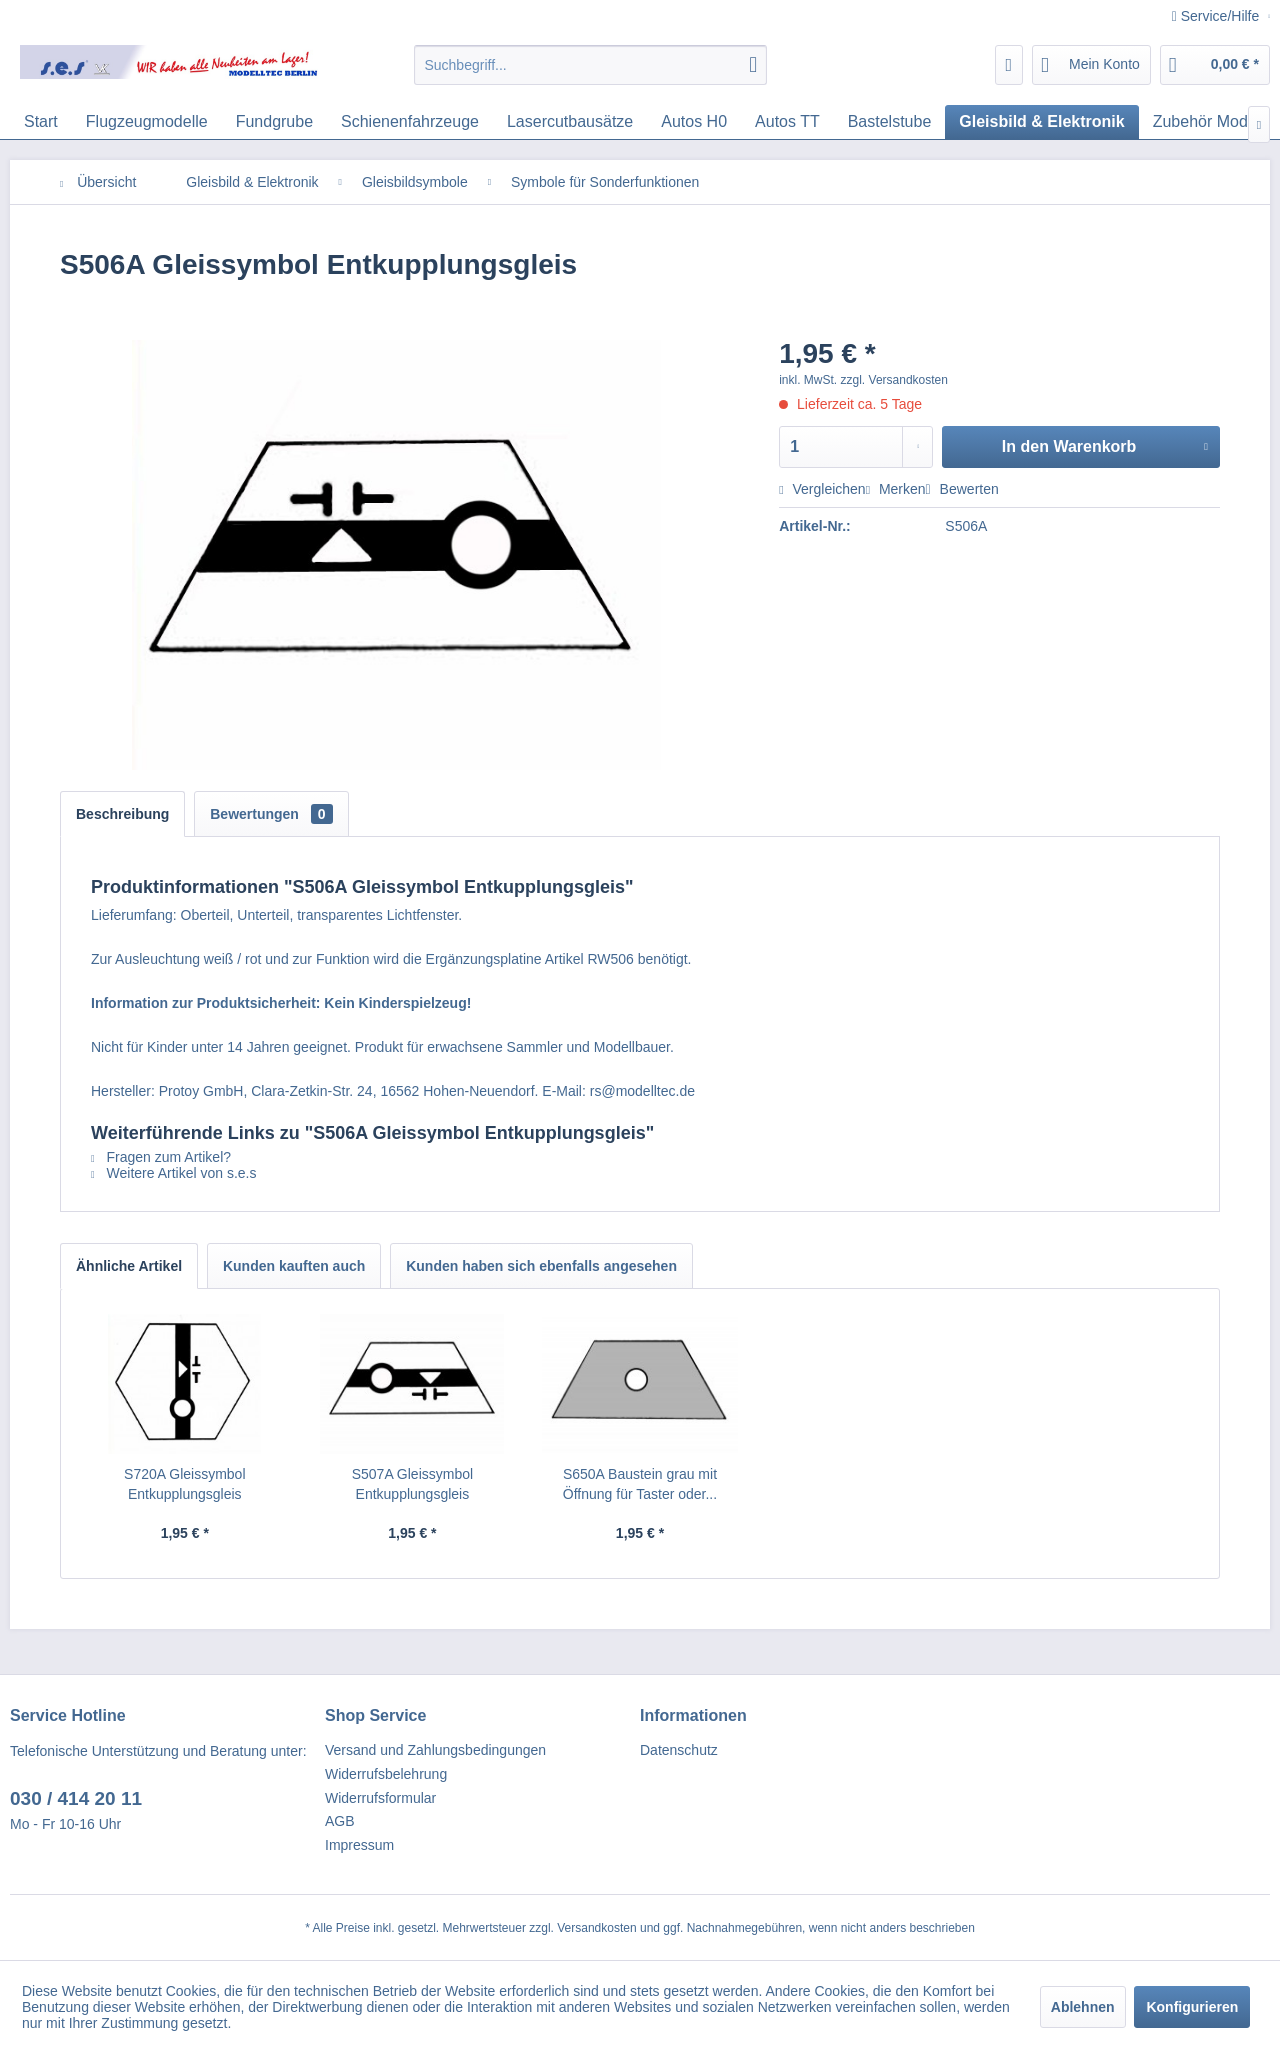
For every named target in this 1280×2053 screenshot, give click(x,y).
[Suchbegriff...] (590, 65)
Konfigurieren (1192, 2007)
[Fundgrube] (274, 122)
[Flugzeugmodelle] (147, 122)
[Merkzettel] (1009, 65)
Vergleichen (822, 489)
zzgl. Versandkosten (894, 380)
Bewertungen (271, 814)
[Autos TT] (787, 122)
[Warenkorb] (1215, 65)
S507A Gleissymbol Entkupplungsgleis (412, 1484)
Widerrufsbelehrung (386, 1774)
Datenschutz (679, 1750)
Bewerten (962, 489)
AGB (340, 1821)
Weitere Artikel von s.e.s (173, 1173)
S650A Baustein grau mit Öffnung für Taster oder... (640, 1484)
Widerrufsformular (380, 1798)
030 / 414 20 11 (76, 1798)
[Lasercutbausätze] (570, 122)
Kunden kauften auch (294, 1266)
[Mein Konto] (1091, 65)
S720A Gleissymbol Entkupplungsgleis (184, 1484)
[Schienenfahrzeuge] (410, 122)
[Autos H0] (694, 122)
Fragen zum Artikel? (161, 1157)
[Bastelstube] (890, 122)
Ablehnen (1083, 2007)
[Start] (41, 122)
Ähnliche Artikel (129, 1266)
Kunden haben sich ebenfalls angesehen (541, 1266)
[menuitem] (590, 65)
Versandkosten (596, 1928)
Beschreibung (122, 814)
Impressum (359, 1845)
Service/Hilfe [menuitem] (1217, 16)
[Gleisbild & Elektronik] (1041, 122)
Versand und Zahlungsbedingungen (435, 1750)
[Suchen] (753, 65)
